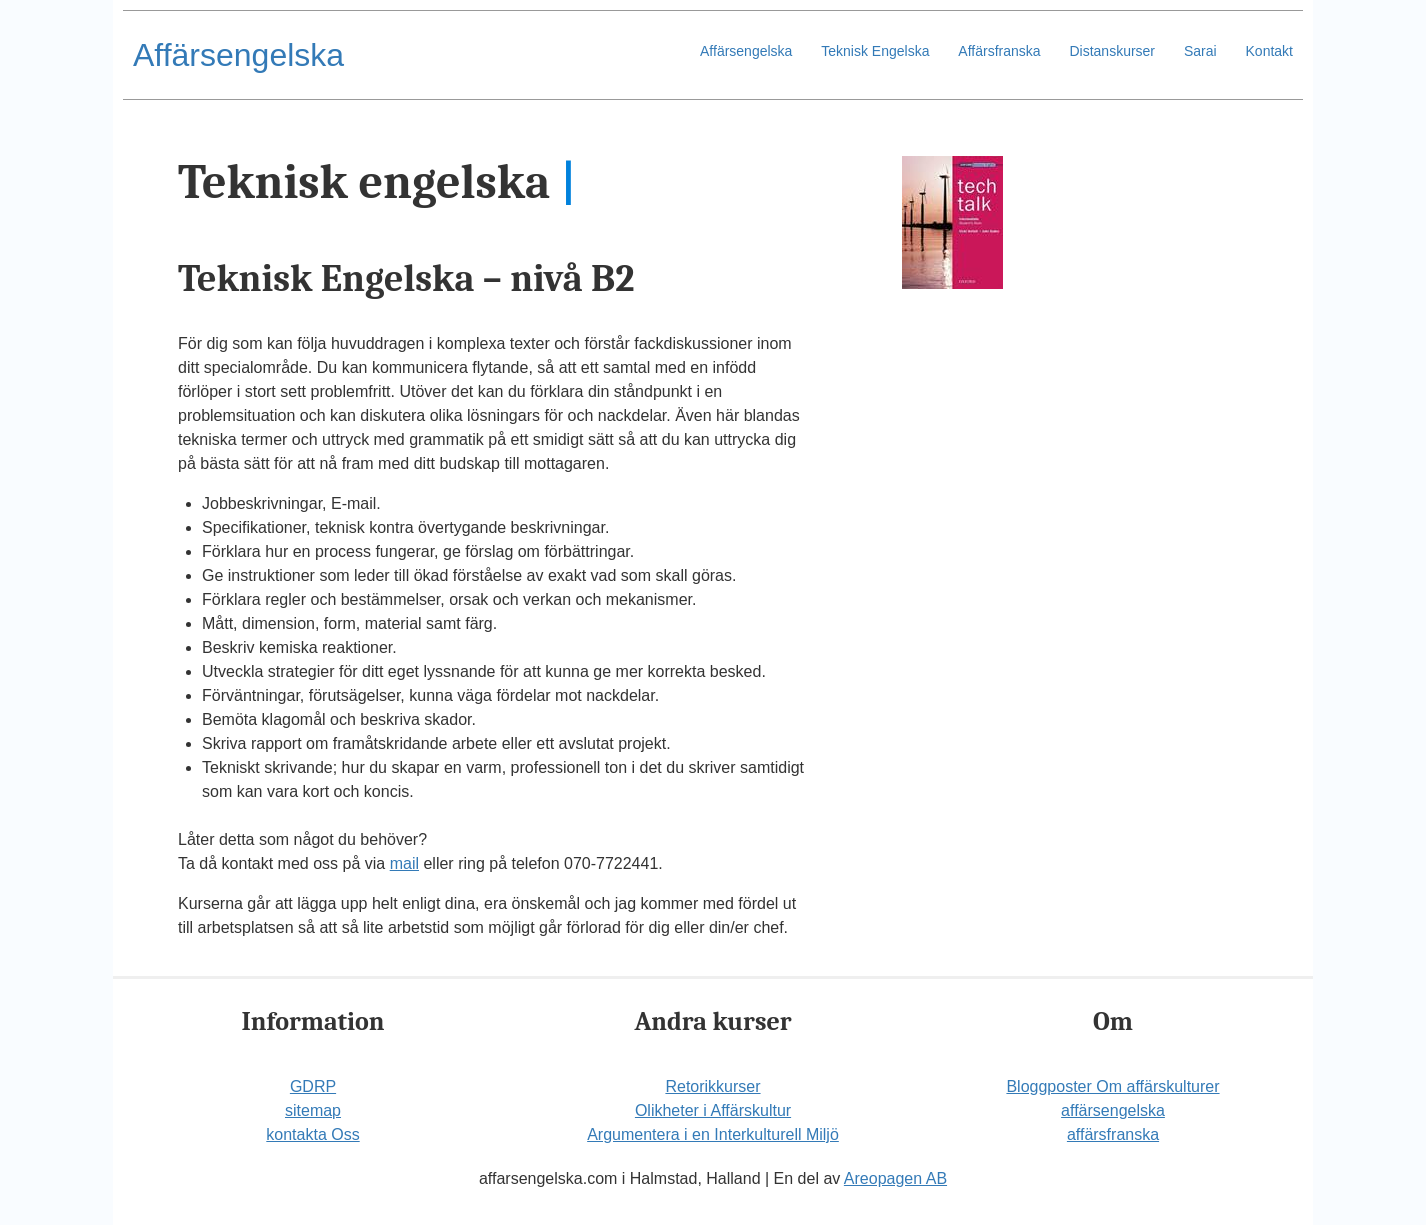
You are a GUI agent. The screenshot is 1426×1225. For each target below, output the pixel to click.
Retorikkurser (712, 1086)
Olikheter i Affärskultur (713, 1110)
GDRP (313, 1086)
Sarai (1200, 51)
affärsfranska (1113, 1134)
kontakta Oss (312, 1134)
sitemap (313, 1110)
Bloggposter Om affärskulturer (1112, 1086)
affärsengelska (1113, 1110)
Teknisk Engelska (875, 51)
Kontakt (1269, 51)
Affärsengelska (238, 55)
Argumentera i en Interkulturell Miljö (713, 1134)
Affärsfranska (999, 51)
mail (404, 863)
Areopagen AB (895, 1178)
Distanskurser (1112, 51)
